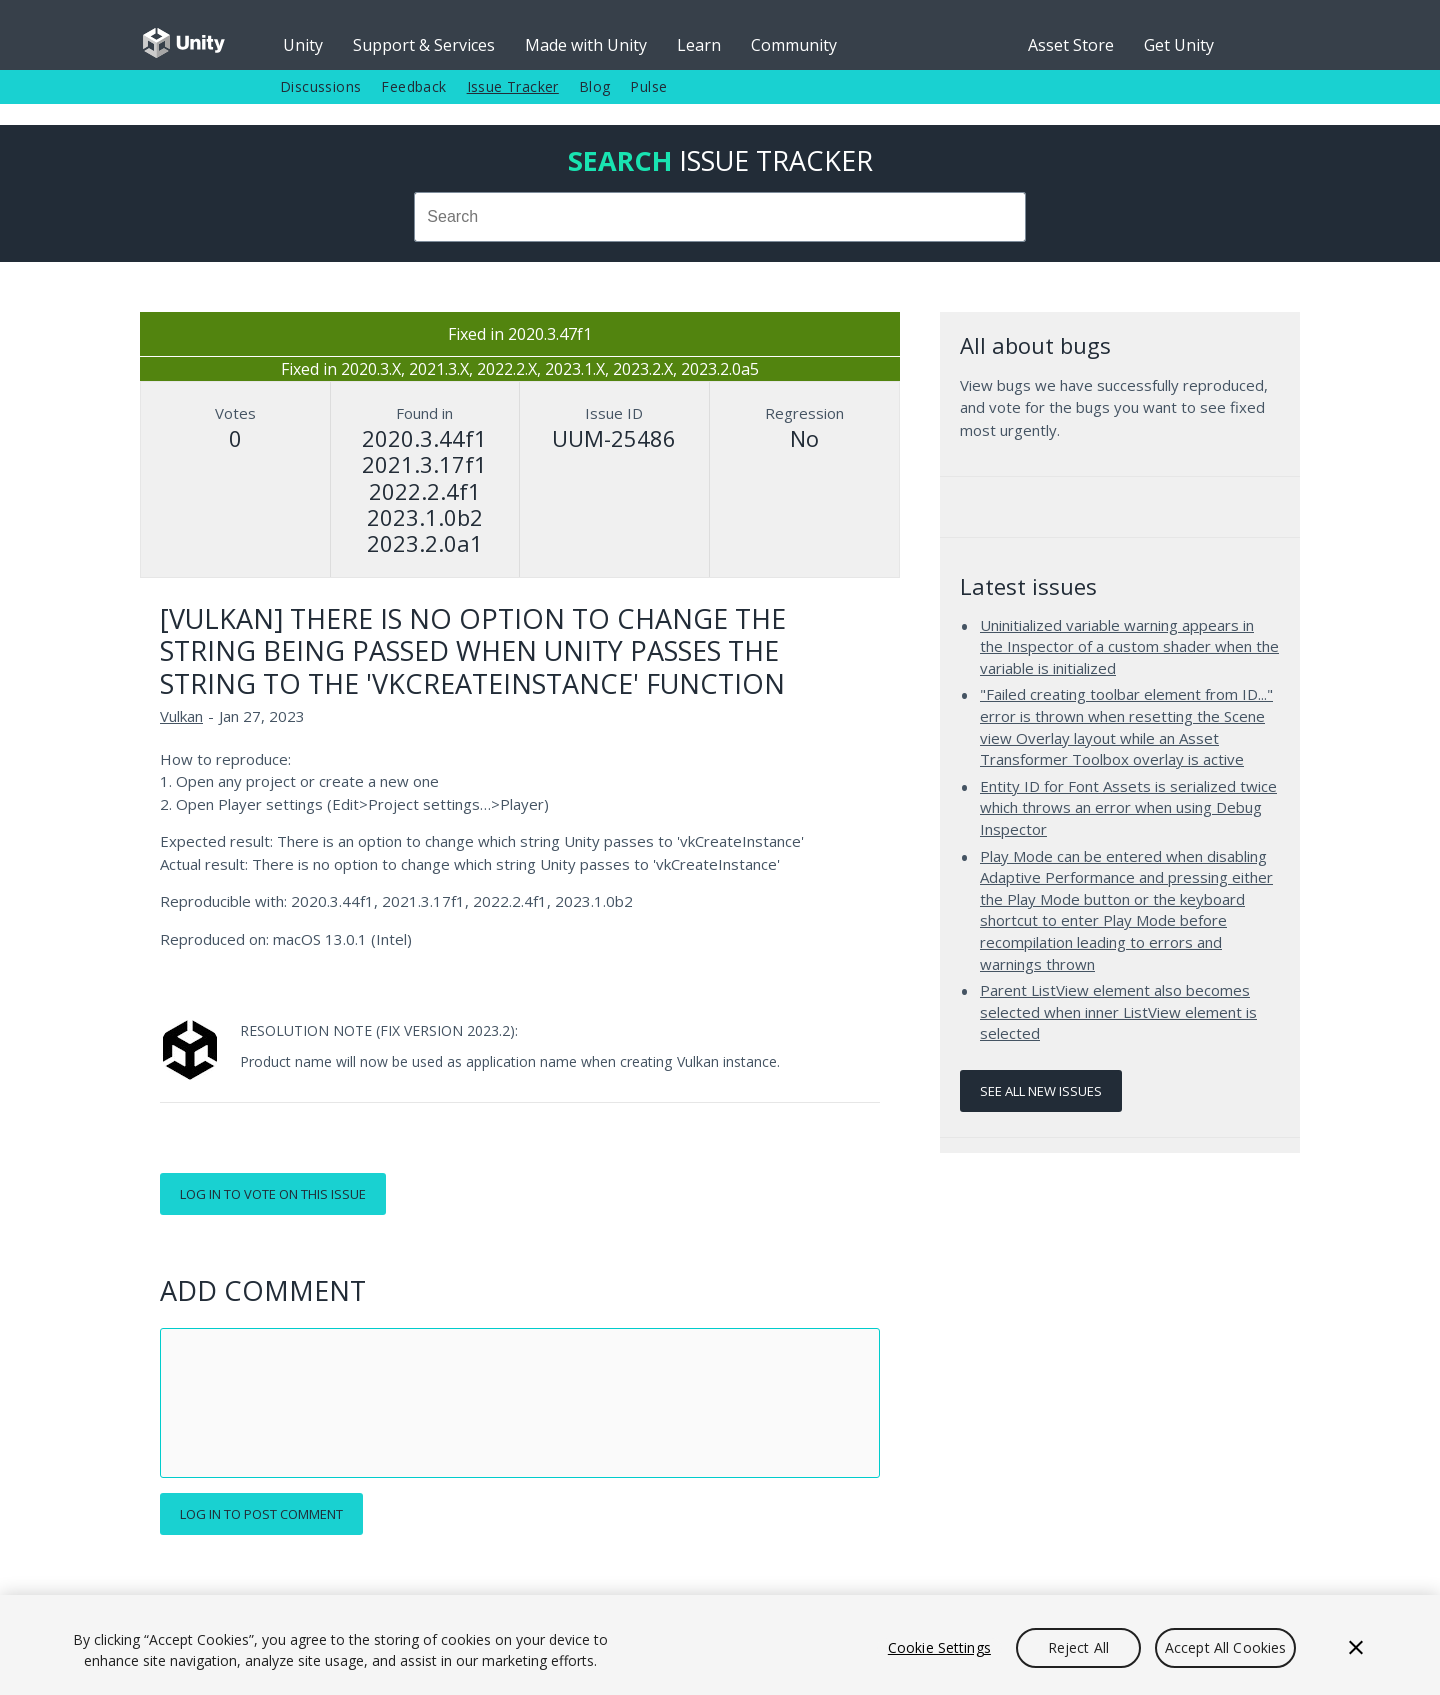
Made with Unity (586, 45)
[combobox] (720, 217)
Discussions (320, 86)
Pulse (648, 86)
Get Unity (1179, 45)
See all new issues (1041, 1091)
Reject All (1078, 1647)
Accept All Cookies (1226, 1647)
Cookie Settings (939, 1647)
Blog (595, 86)
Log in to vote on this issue (273, 1194)
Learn (699, 45)
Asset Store (1071, 45)
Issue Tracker (513, 86)
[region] (720, 1645)
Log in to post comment (261, 1514)
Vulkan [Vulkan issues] (181, 716)
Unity (303, 45)
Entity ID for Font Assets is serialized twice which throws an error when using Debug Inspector (1128, 807)
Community (794, 45)
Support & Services (424, 45)
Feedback (413, 86)
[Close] (1356, 1648)
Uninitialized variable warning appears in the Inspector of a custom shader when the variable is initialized (1129, 646)
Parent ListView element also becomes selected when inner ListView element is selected (1118, 1011)
